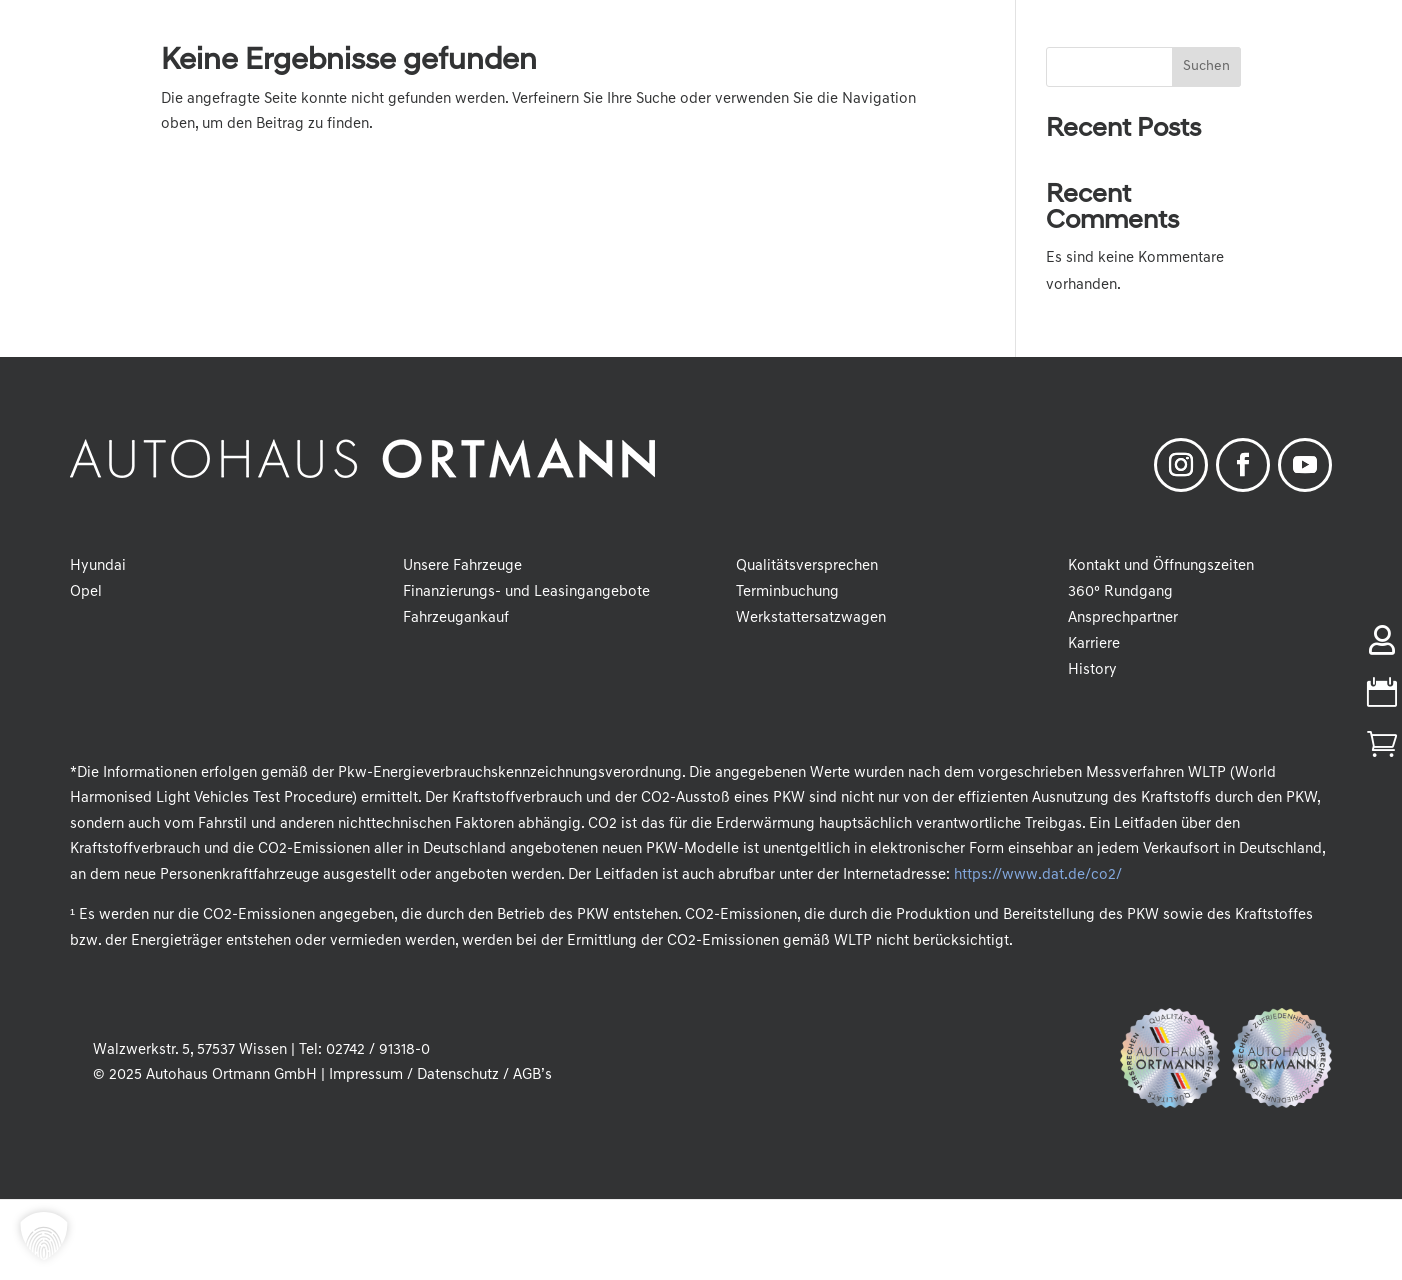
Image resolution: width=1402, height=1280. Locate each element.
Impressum (366, 1075)
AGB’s (532, 1075)
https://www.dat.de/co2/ (1037, 875)
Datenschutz (458, 1075)
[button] (44, 1236)
